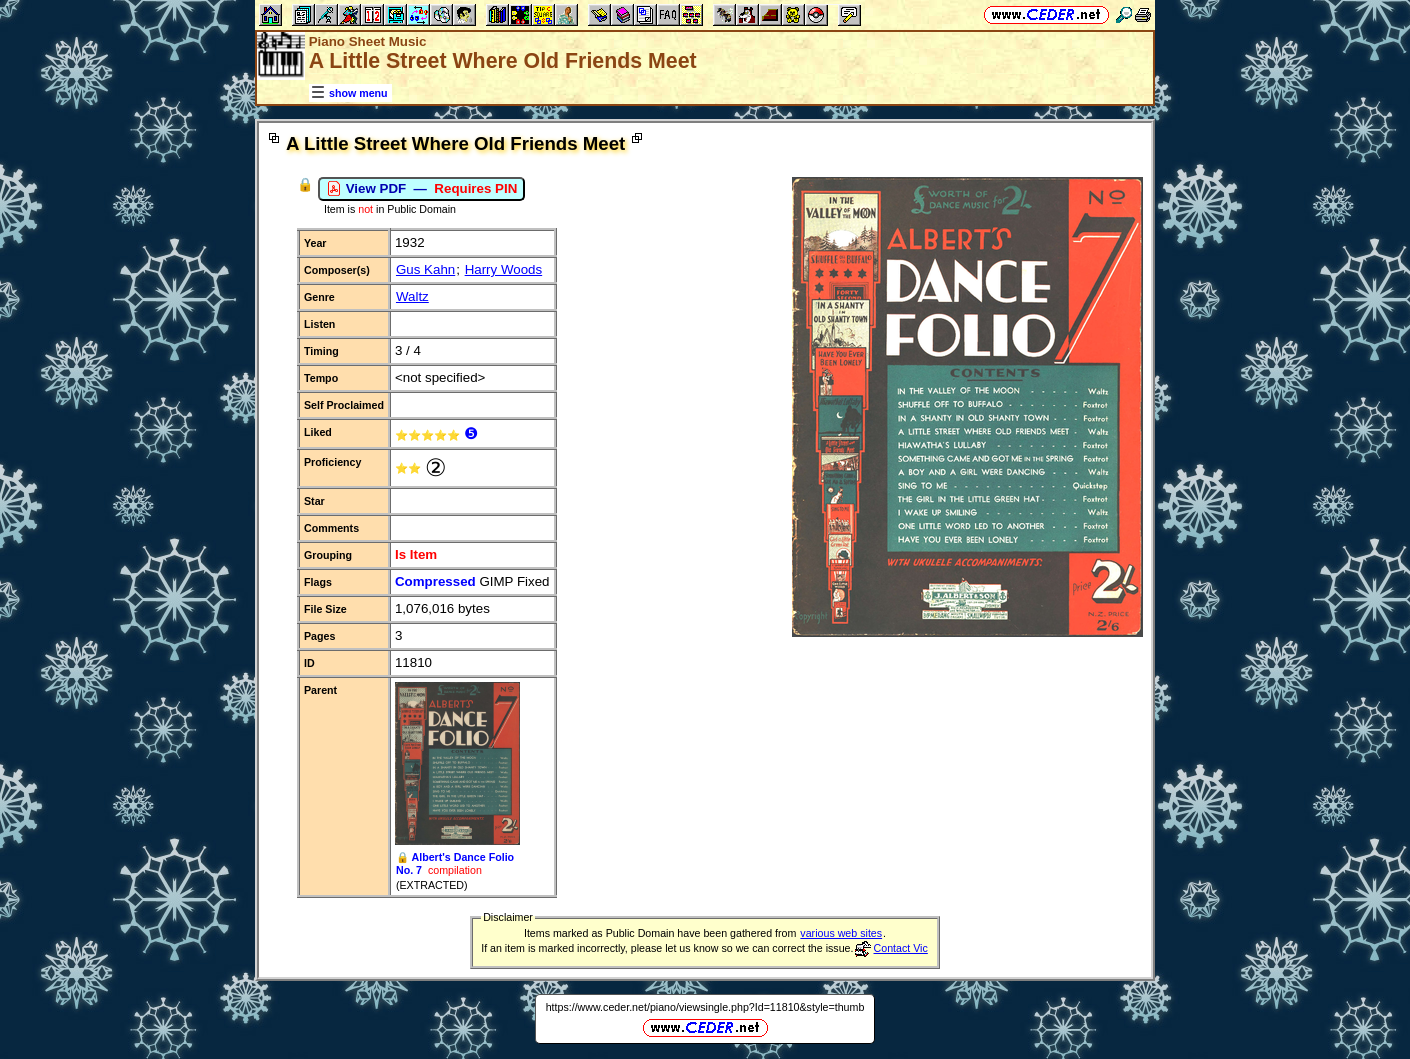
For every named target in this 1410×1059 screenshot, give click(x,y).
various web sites (841, 933)
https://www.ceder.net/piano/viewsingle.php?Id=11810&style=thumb (705, 1007)
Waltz (412, 296)
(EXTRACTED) (432, 885)
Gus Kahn (425, 269)
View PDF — (421, 189)
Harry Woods (504, 269)
